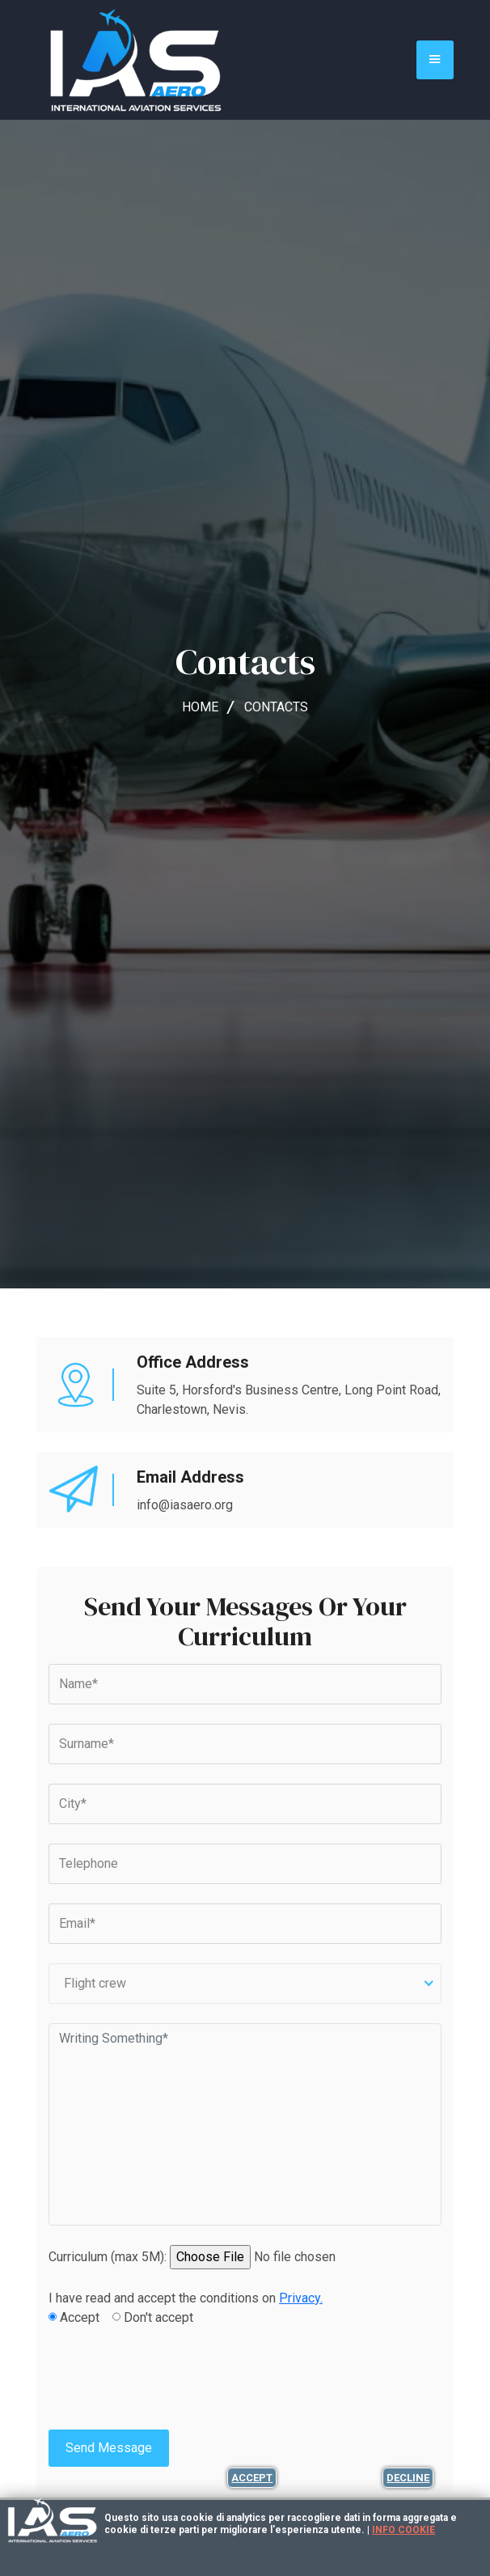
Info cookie (403, 2530)
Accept (251, 2478)
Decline (408, 2478)
